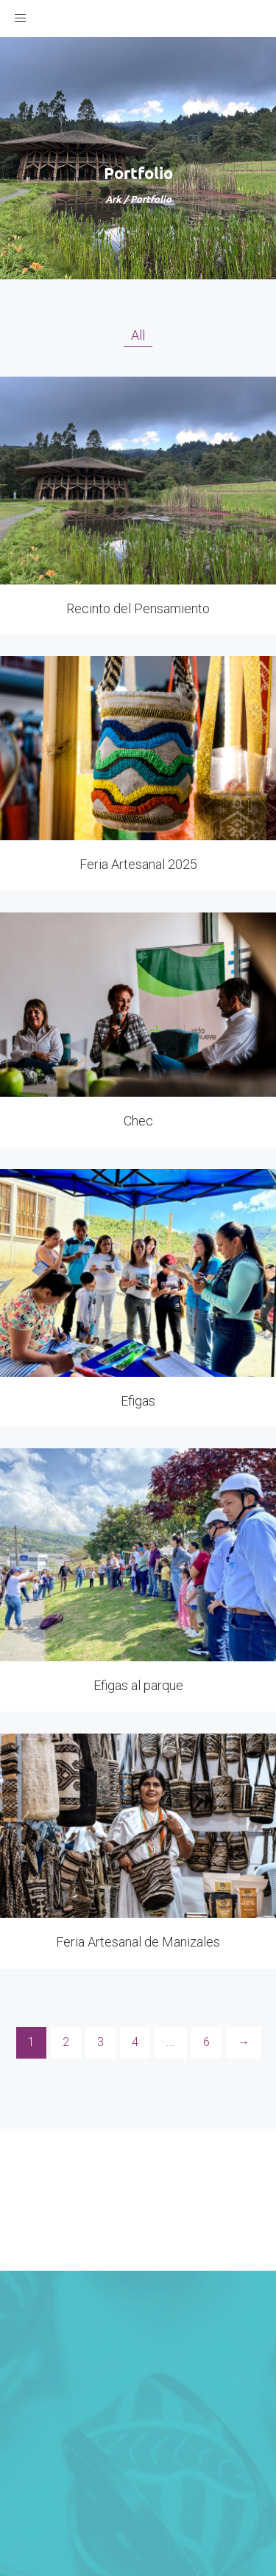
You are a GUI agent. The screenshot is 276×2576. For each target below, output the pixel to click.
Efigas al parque (138, 1685)
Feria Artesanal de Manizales (138, 1942)
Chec (138, 1120)
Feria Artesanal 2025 (138, 864)
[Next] (243, 2043)
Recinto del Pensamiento (138, 608)
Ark (113, 198)
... (170, 2042)
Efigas (138, 1401)
